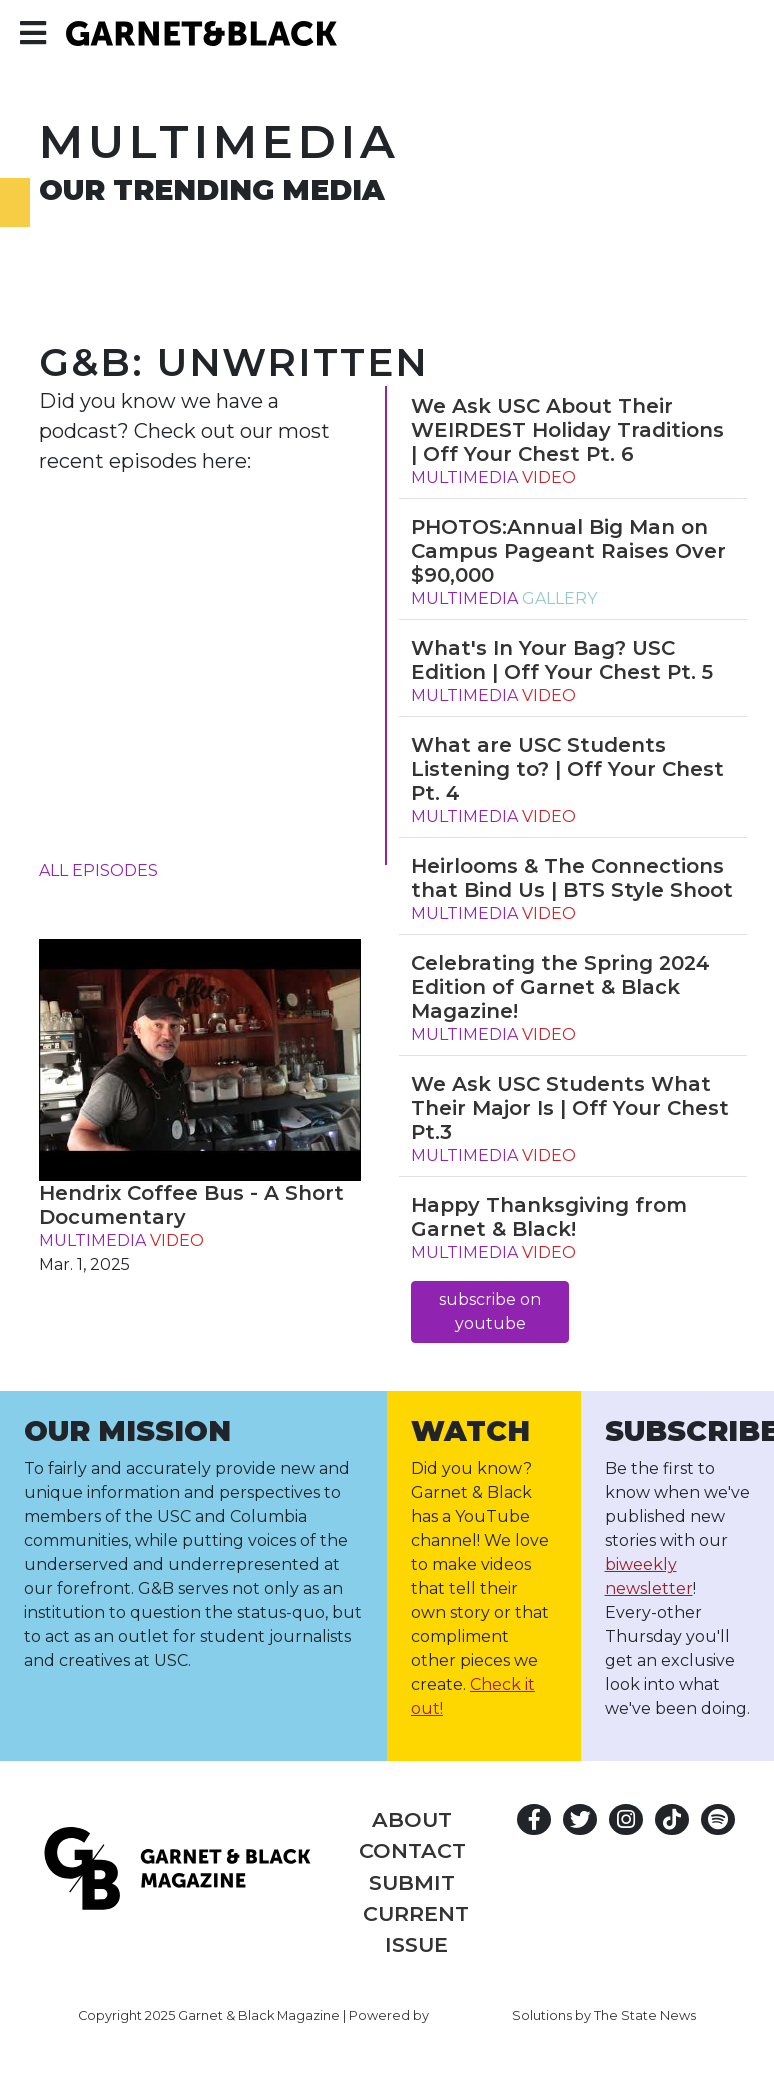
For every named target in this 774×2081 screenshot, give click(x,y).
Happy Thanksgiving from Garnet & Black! (549, 1217)
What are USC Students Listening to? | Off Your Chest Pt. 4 (567, 769)
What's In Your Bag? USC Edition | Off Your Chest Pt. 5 (562, 660)
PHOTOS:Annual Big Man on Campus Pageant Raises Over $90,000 (568, 551)
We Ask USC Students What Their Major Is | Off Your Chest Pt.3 (570, 1108)
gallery (559, 598)
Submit (412, 1882)
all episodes (98, 870)
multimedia (92, 1240)
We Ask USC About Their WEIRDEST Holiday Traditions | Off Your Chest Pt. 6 (567, 430)
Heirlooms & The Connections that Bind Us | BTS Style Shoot (572, 878)
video (177, 1240)
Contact (412, 1850)
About (412, 1819)
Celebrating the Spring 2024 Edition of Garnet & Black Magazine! (560, 987)
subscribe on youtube (490, 1311)
